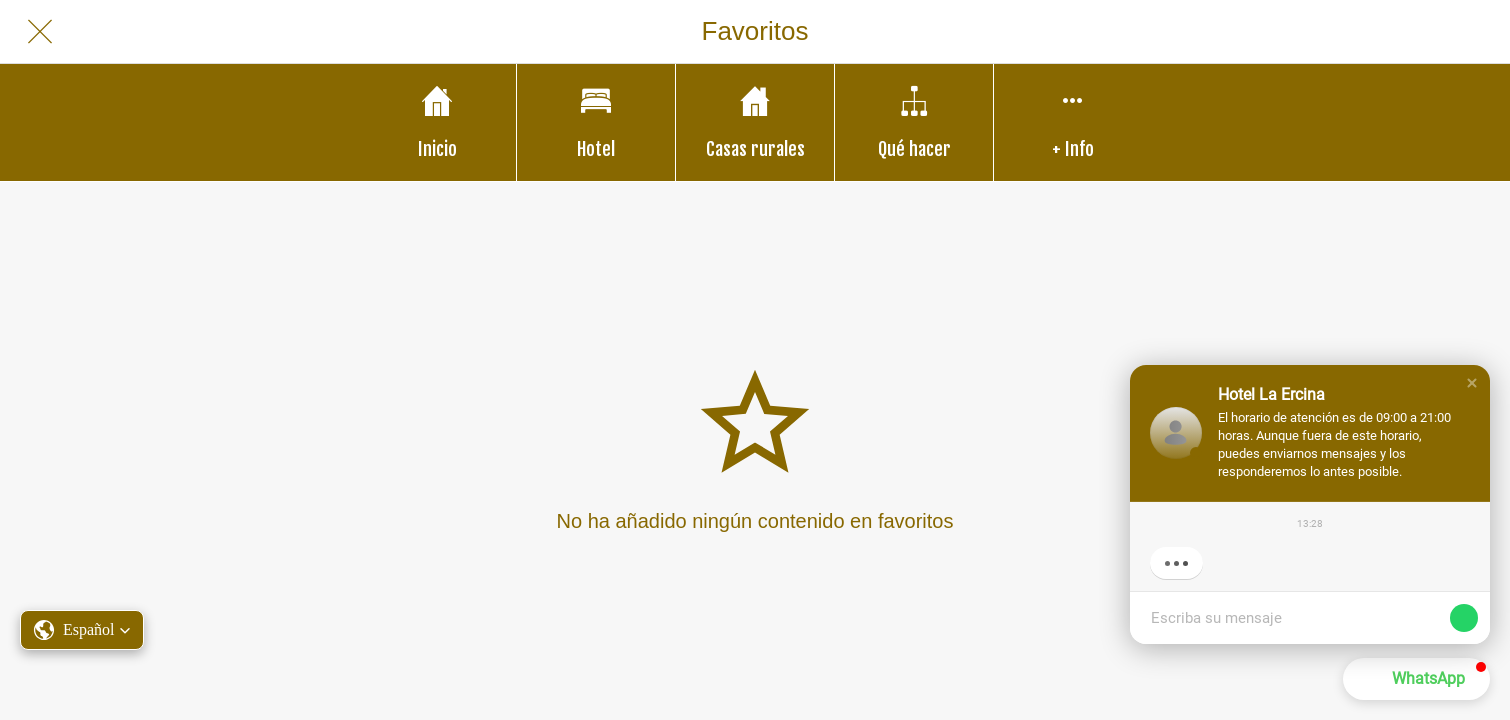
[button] (1472, 383)
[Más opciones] (1073, 122)
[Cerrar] (40, 32)
